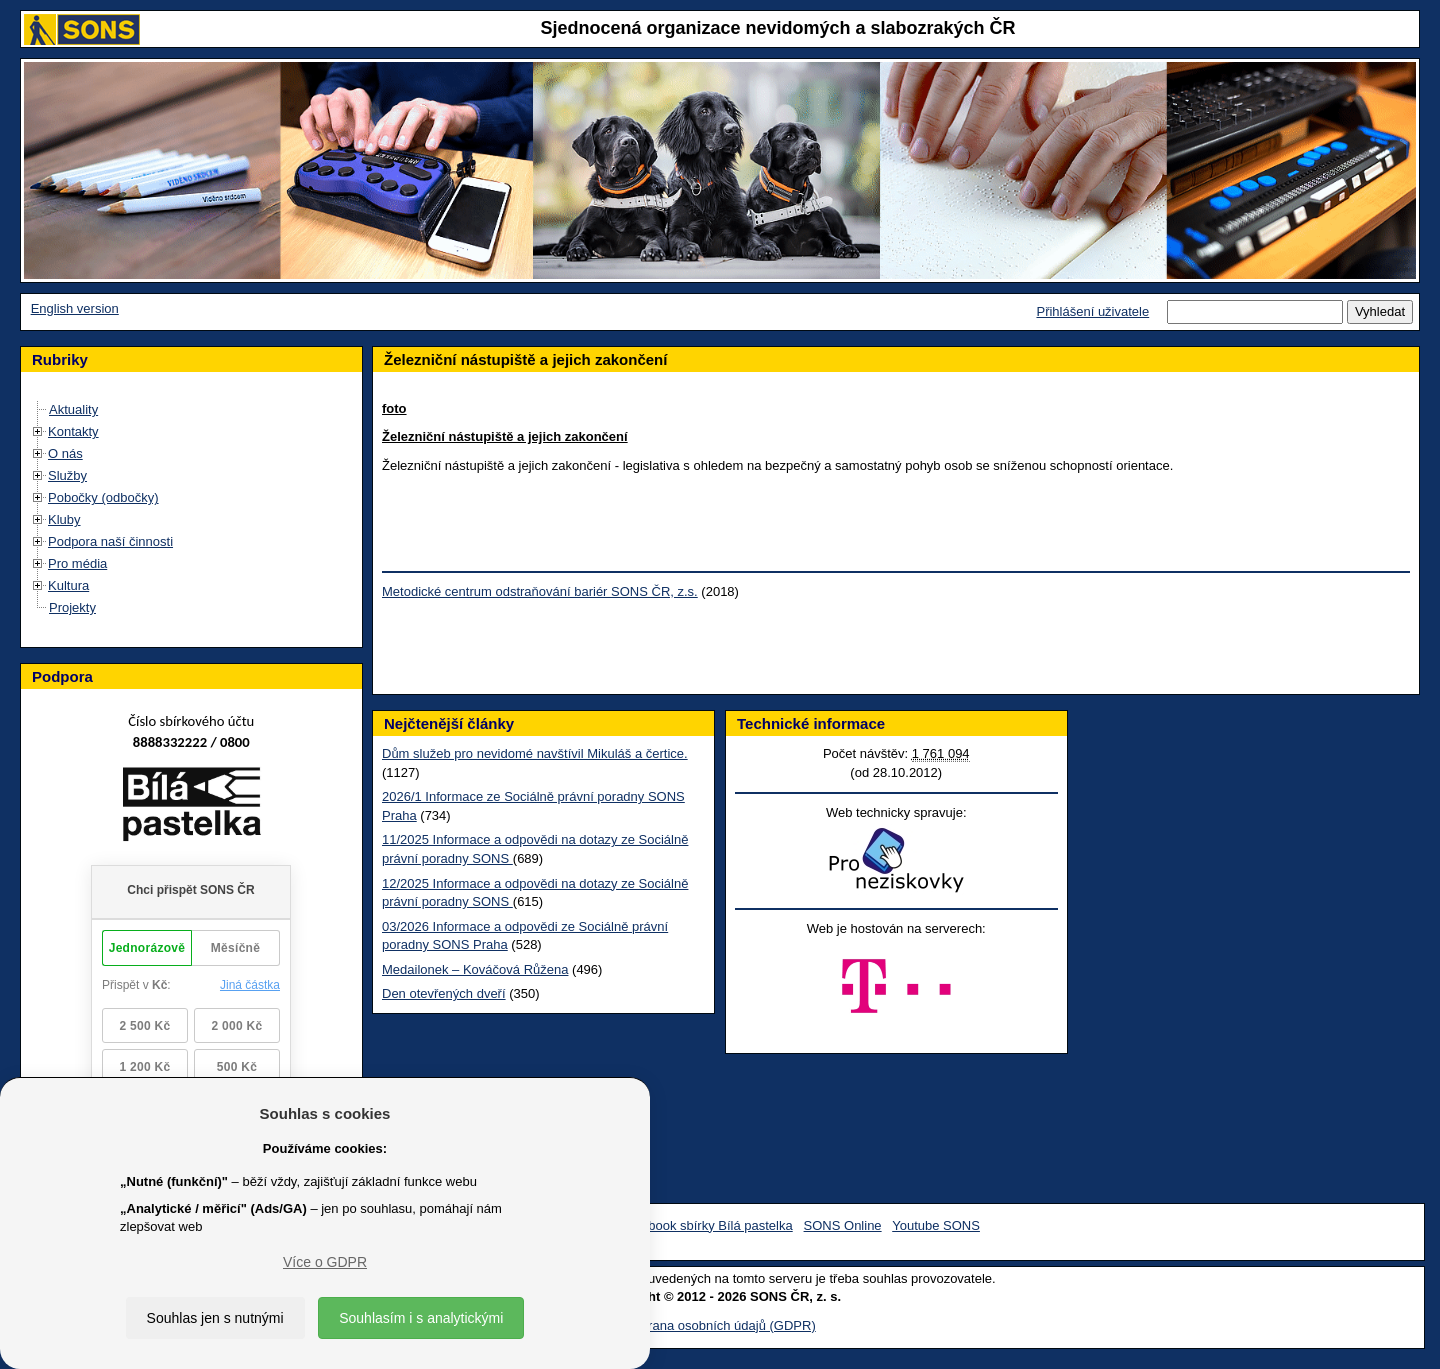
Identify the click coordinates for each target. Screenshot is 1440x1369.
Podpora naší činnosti (110, 541)
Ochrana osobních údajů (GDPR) (719, 1325)
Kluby (64, 519)
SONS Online (843, 1225)
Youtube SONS (936, 1225)
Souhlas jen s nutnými (215, 1318)
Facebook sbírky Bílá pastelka (705, 1225)
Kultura (68, 585)
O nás (65, 453)
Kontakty (73, 431)
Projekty (72, 607)
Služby (67, 475)
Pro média (77, 563)
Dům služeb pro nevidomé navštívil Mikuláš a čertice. (535, 753)
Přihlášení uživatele (1092, 311)
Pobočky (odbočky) (103, 497)
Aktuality (73, 409)
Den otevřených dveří (444, 993)
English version (75, 308)
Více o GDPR (325, 1262)
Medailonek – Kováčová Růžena (475, 969)
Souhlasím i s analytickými (421, 1318)
